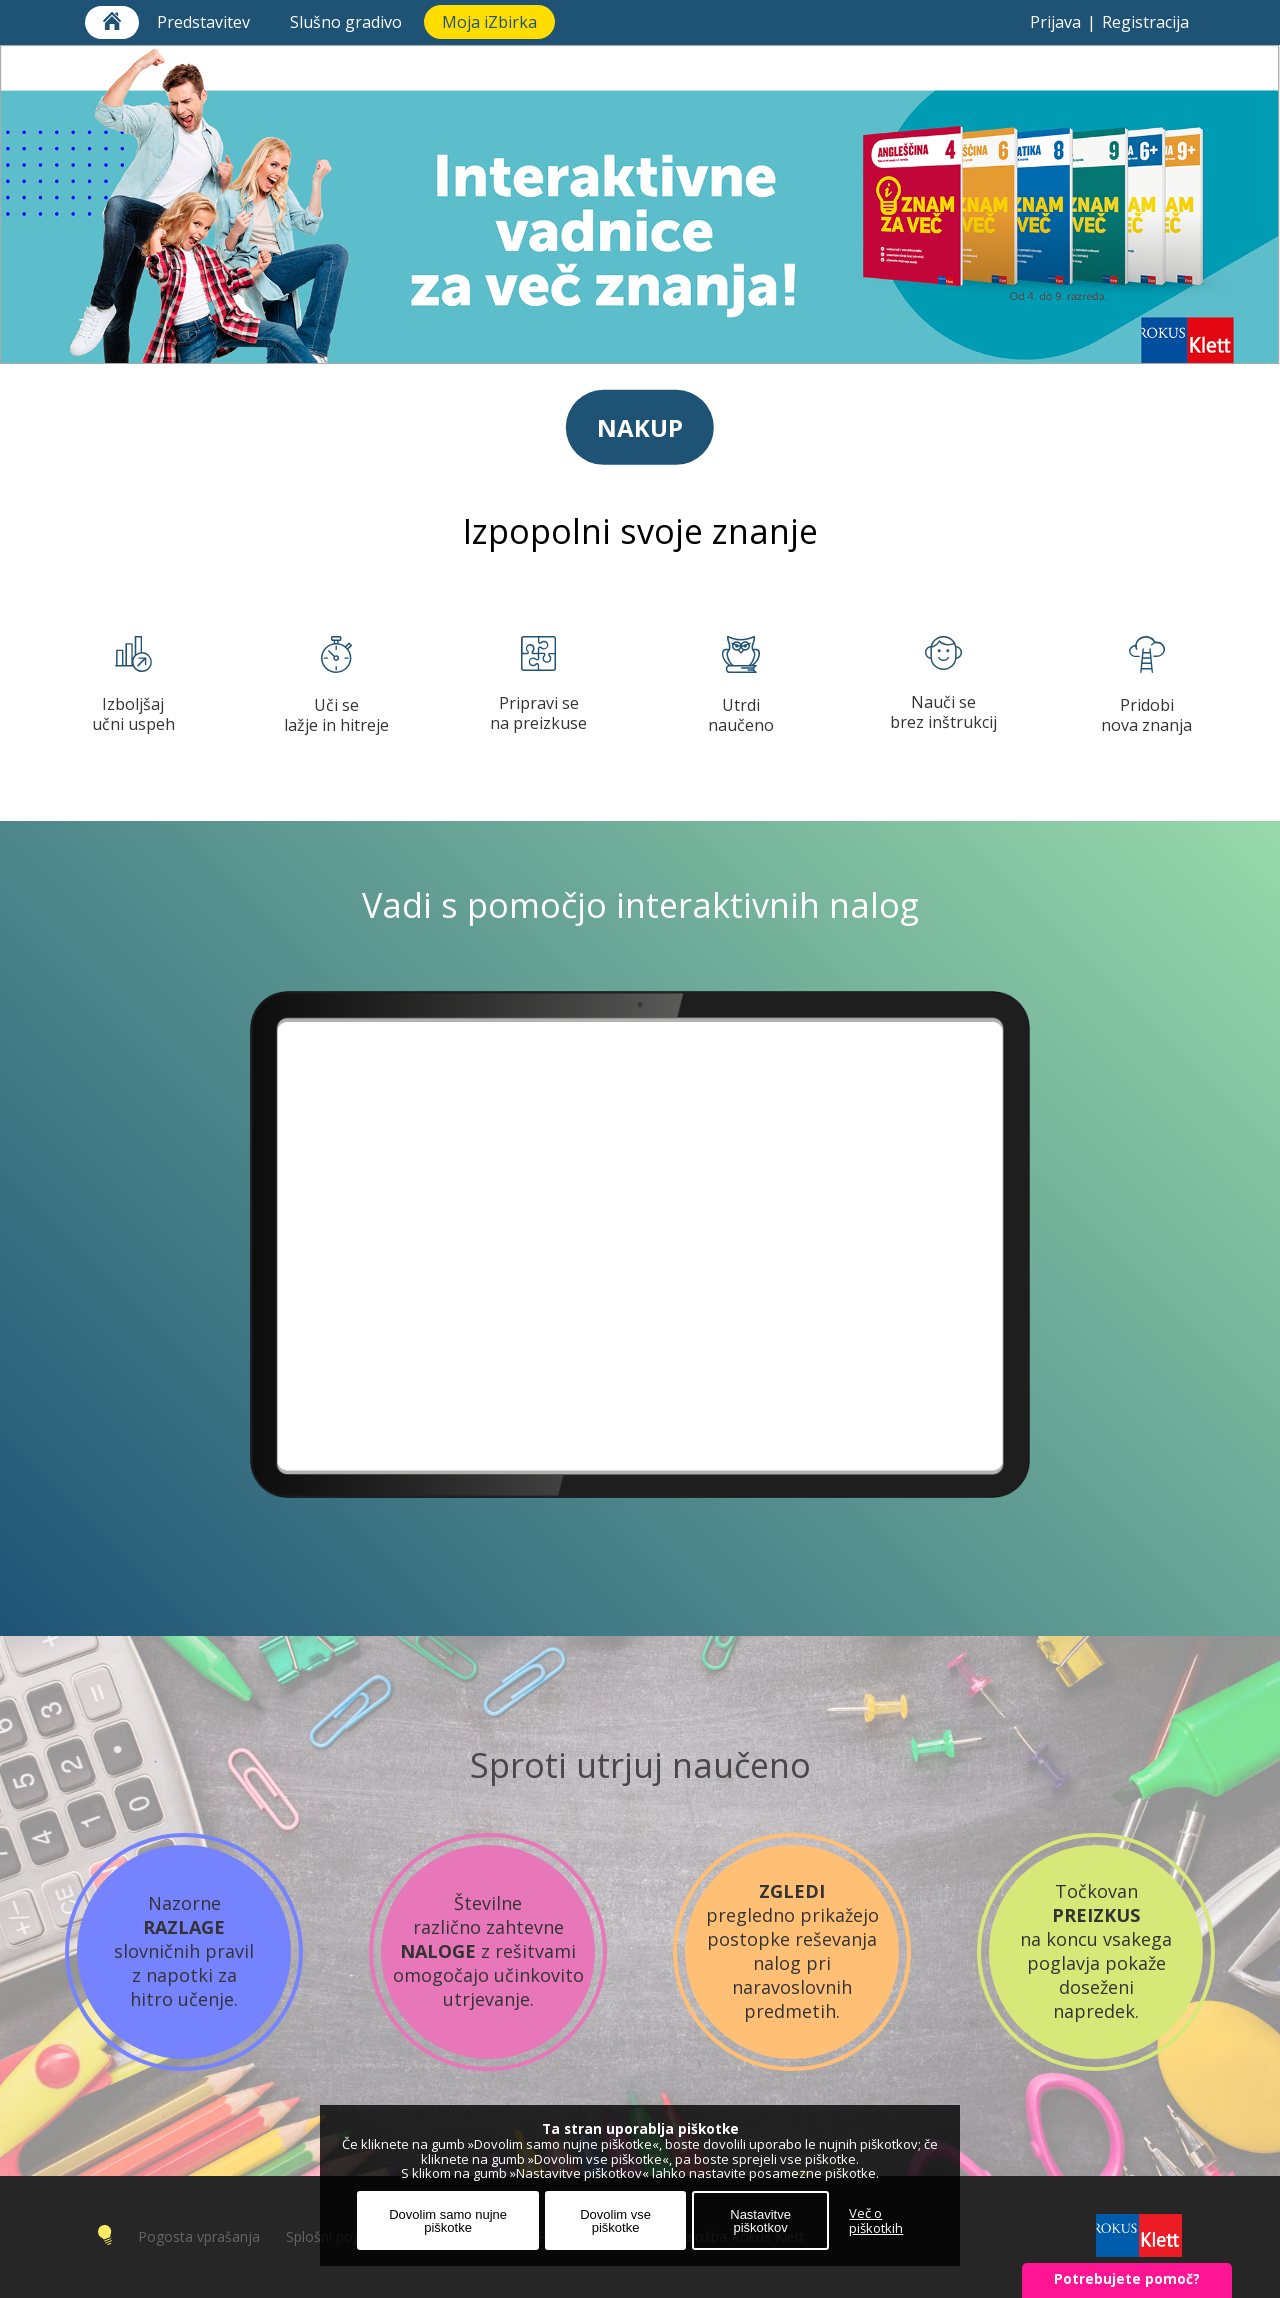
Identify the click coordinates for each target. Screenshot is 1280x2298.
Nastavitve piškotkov (760, 2221)
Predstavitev (205, 22)
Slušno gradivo (348, 22)
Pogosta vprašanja (199, 2236)
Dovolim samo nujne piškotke (448, 2221)
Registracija (1145, 22)
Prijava (1055, 22)
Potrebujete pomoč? (1127, 2278)
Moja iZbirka (489, 22)
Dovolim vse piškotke (615, 2221)
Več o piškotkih (876, 2221)
